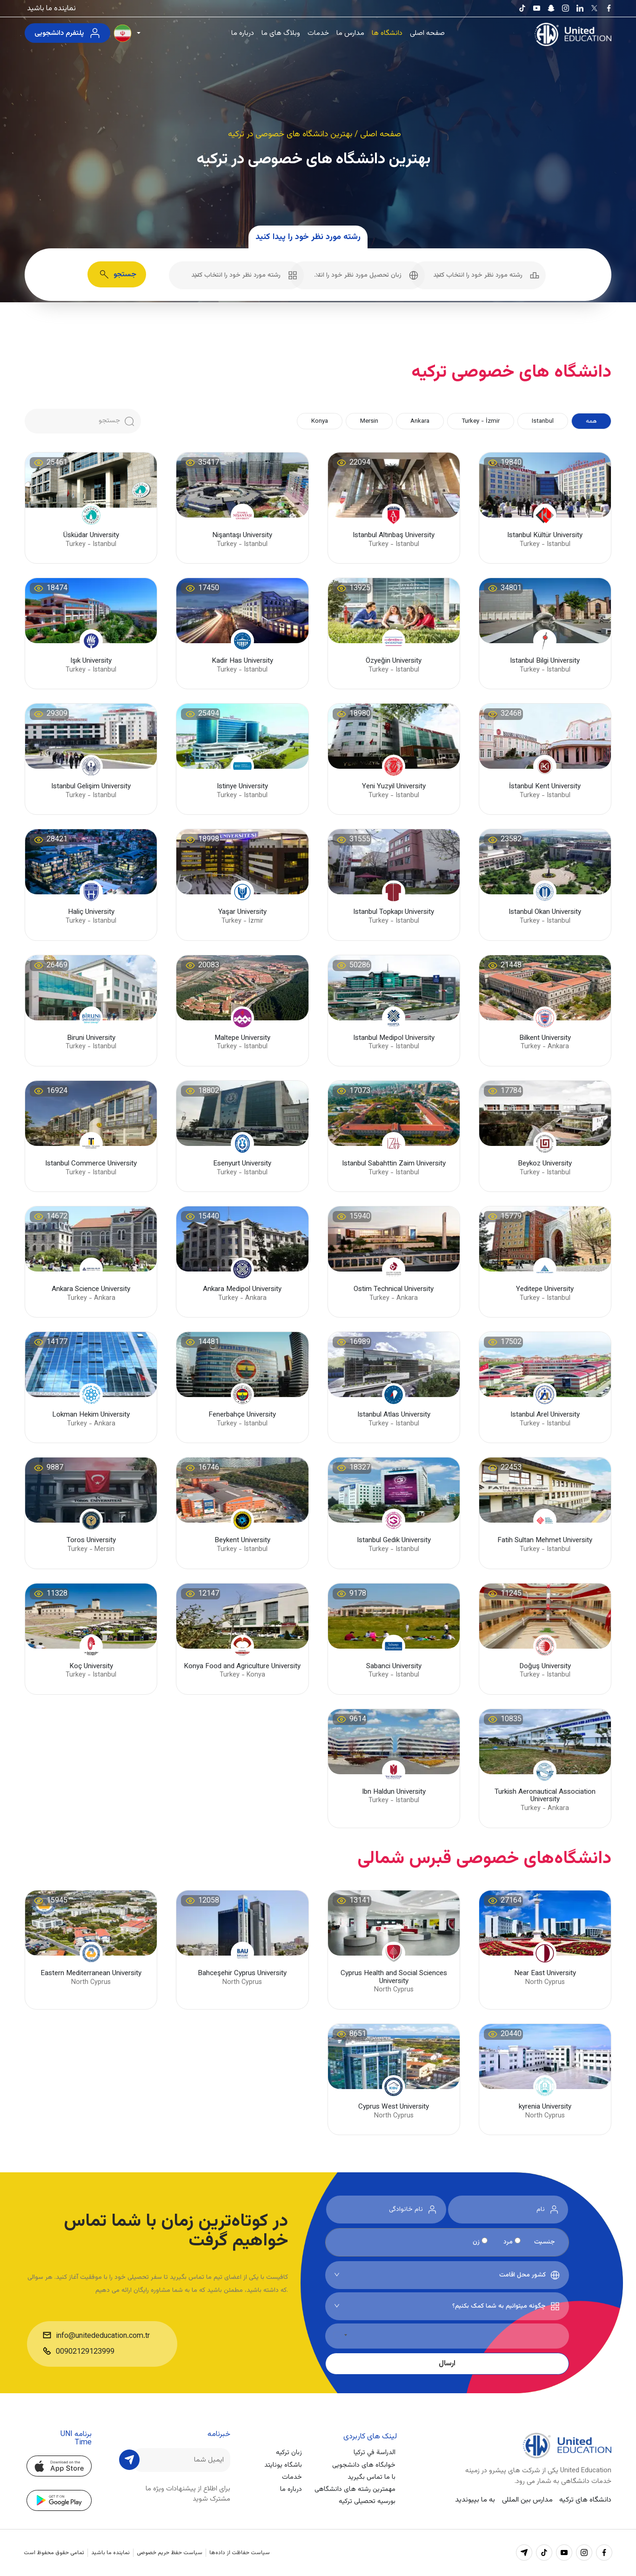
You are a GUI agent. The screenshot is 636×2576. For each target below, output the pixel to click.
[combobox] (477, 275)
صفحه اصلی (427, 33)
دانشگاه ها (387, 33)
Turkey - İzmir (481, 421)
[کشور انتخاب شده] (340, 2334)
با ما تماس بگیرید (371, 2477)
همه (591, 421)
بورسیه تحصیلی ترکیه (367, 2501)
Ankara (419, 421)
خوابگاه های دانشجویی (363, 2465)
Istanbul (543, 421)
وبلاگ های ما (280, 33)
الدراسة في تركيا (374, 2452)
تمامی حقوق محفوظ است (54, 2553)
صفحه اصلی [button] (380, 134)
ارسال (447, 2363)
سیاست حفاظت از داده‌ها (239, 2553)
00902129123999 (85, 2351)
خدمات (318, 33)
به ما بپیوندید (475, 2499)
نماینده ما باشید (51, 8)
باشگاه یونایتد (283, 2465)
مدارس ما (350, 33)
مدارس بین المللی (527, 2499)
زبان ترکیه (289, 2452)
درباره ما (242, 33)
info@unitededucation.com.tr (103, 2336)
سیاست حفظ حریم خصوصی (169, 2553)
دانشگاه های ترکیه (585, 2499)
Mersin (369, 421)
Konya (319, 421)
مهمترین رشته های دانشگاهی (355, 2489)
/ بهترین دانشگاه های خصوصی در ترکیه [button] (294, 134)
